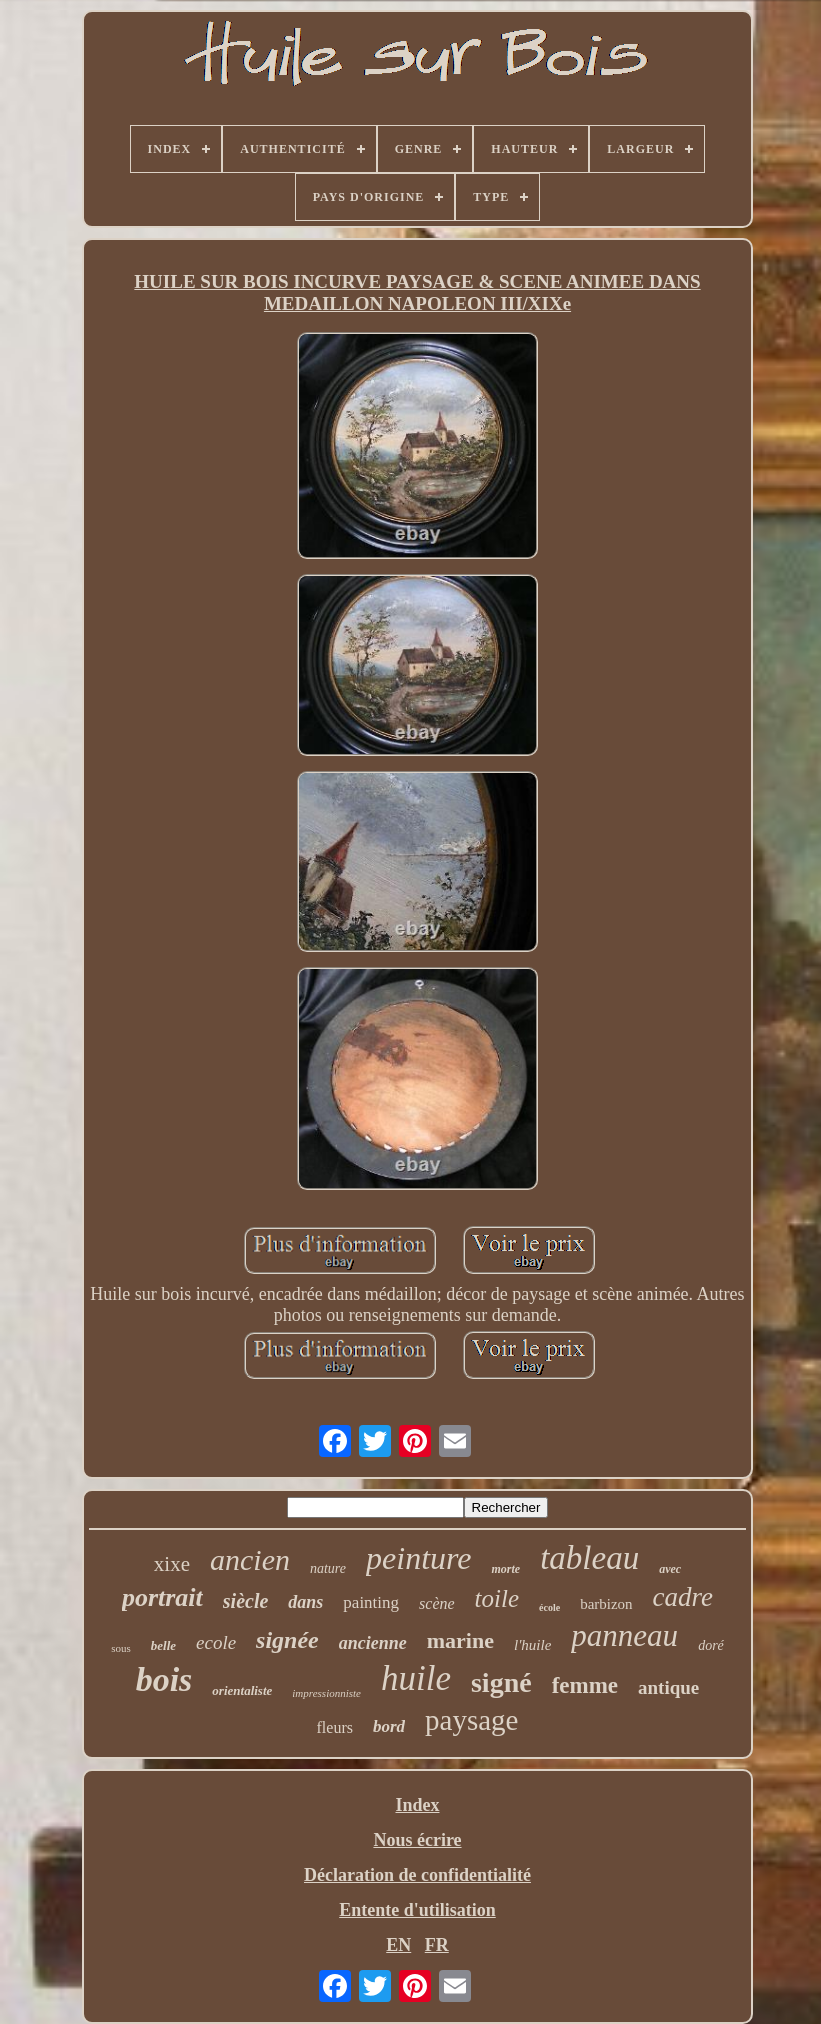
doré (711, 1645)
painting (371, 1602)
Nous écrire (417, 1840)
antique (668, 1687)
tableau (589, 1558)
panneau (624, 1635)
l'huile (532, 1645)
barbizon (606, 1604)
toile (497, 1598)
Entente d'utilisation (417, 1910)
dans (305, 1602)
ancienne (373, 1643)
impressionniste (326, 1693)
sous (121, 1648)
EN (398, 1945)
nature (328, 1568)
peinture (418, 1558)
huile (416, 1678)
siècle (246, 1601)
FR (437, 1945)
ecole (216, 1642)
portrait (162, 1597)
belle (163, 1645)
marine (460, 1640)
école (549, 1607)
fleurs (335, 1727)
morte (505, 1569)
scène (437, 1603)
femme (585, 1685)
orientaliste (242, 1690)
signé (501, 1682)
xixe (172, 1564)
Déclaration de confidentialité (417, 1875)
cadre (683, 1597)
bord (389, 1726)
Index (417, 1805)
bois (164, 1679)
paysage (471, 1720)
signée (287, 1640)
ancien (250, 1559)
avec (670, 1569)
